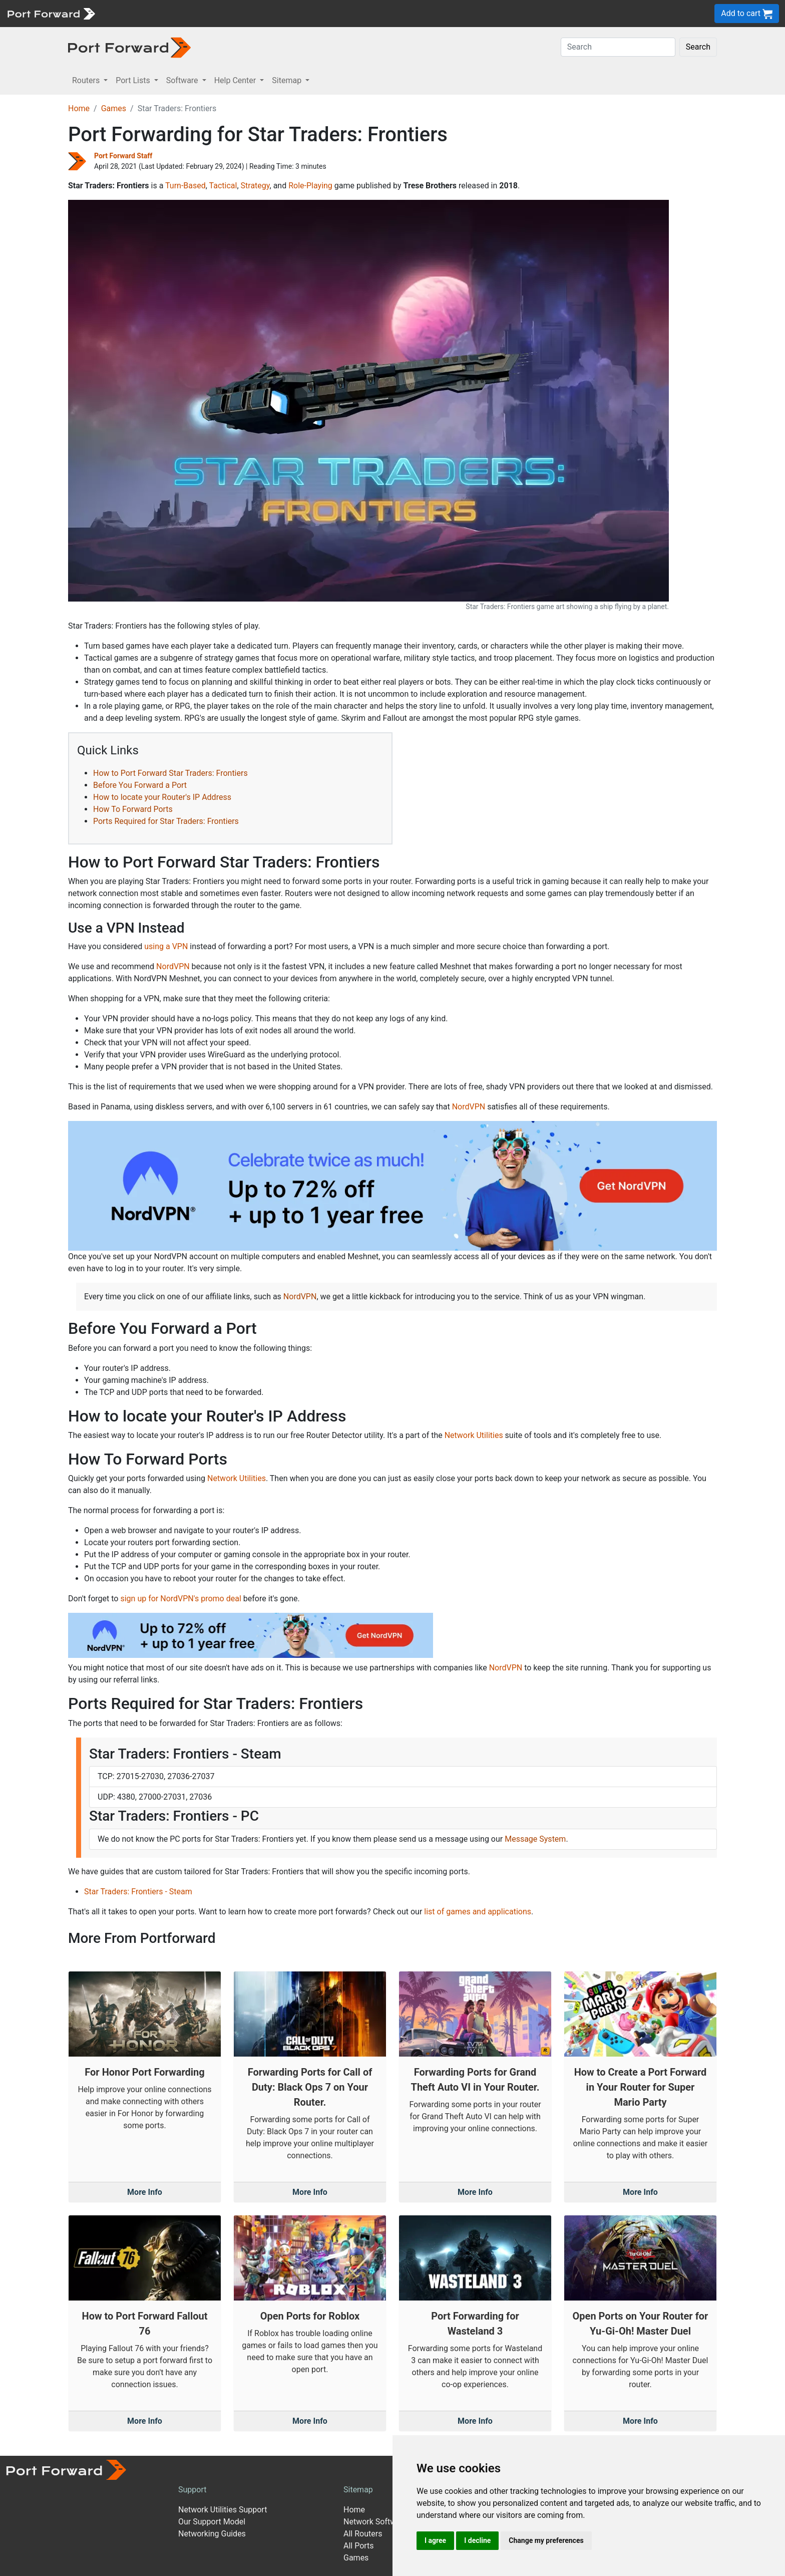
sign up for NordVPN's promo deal (180, 1598)
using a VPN (166, 946)
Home (79, 108)
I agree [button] (435, 2540)
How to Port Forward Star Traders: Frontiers (170, 773)
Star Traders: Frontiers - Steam (138, 1891)
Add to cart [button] (746, 14)
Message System (535, 1839)
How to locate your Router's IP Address (162, 797)
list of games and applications (477, 1911)
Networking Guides (212, 2533)
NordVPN (173, 966)
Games (113, 108)
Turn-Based (185, 185)
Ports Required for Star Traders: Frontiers (166, 821)
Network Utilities (474, 1435)
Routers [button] (87, 80)
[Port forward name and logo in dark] (129, 47)
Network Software (375, 2521)
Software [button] (183, 80)
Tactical (223, 185)
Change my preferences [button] (546, 2540)
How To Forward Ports (133, 809)
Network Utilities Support (222, 2509)
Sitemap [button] (287, 80)
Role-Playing (310, 185)
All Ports (358, 2545)
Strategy (255, 185)
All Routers (362, 2533)
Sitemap (358, 2489)
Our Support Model (211, 2521)
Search (698, 47)
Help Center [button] (236, 80)
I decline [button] (477, 2540)
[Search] (618, 47)
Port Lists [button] (134, 80)
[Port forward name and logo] (51, 13)
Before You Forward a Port (140, 785)
